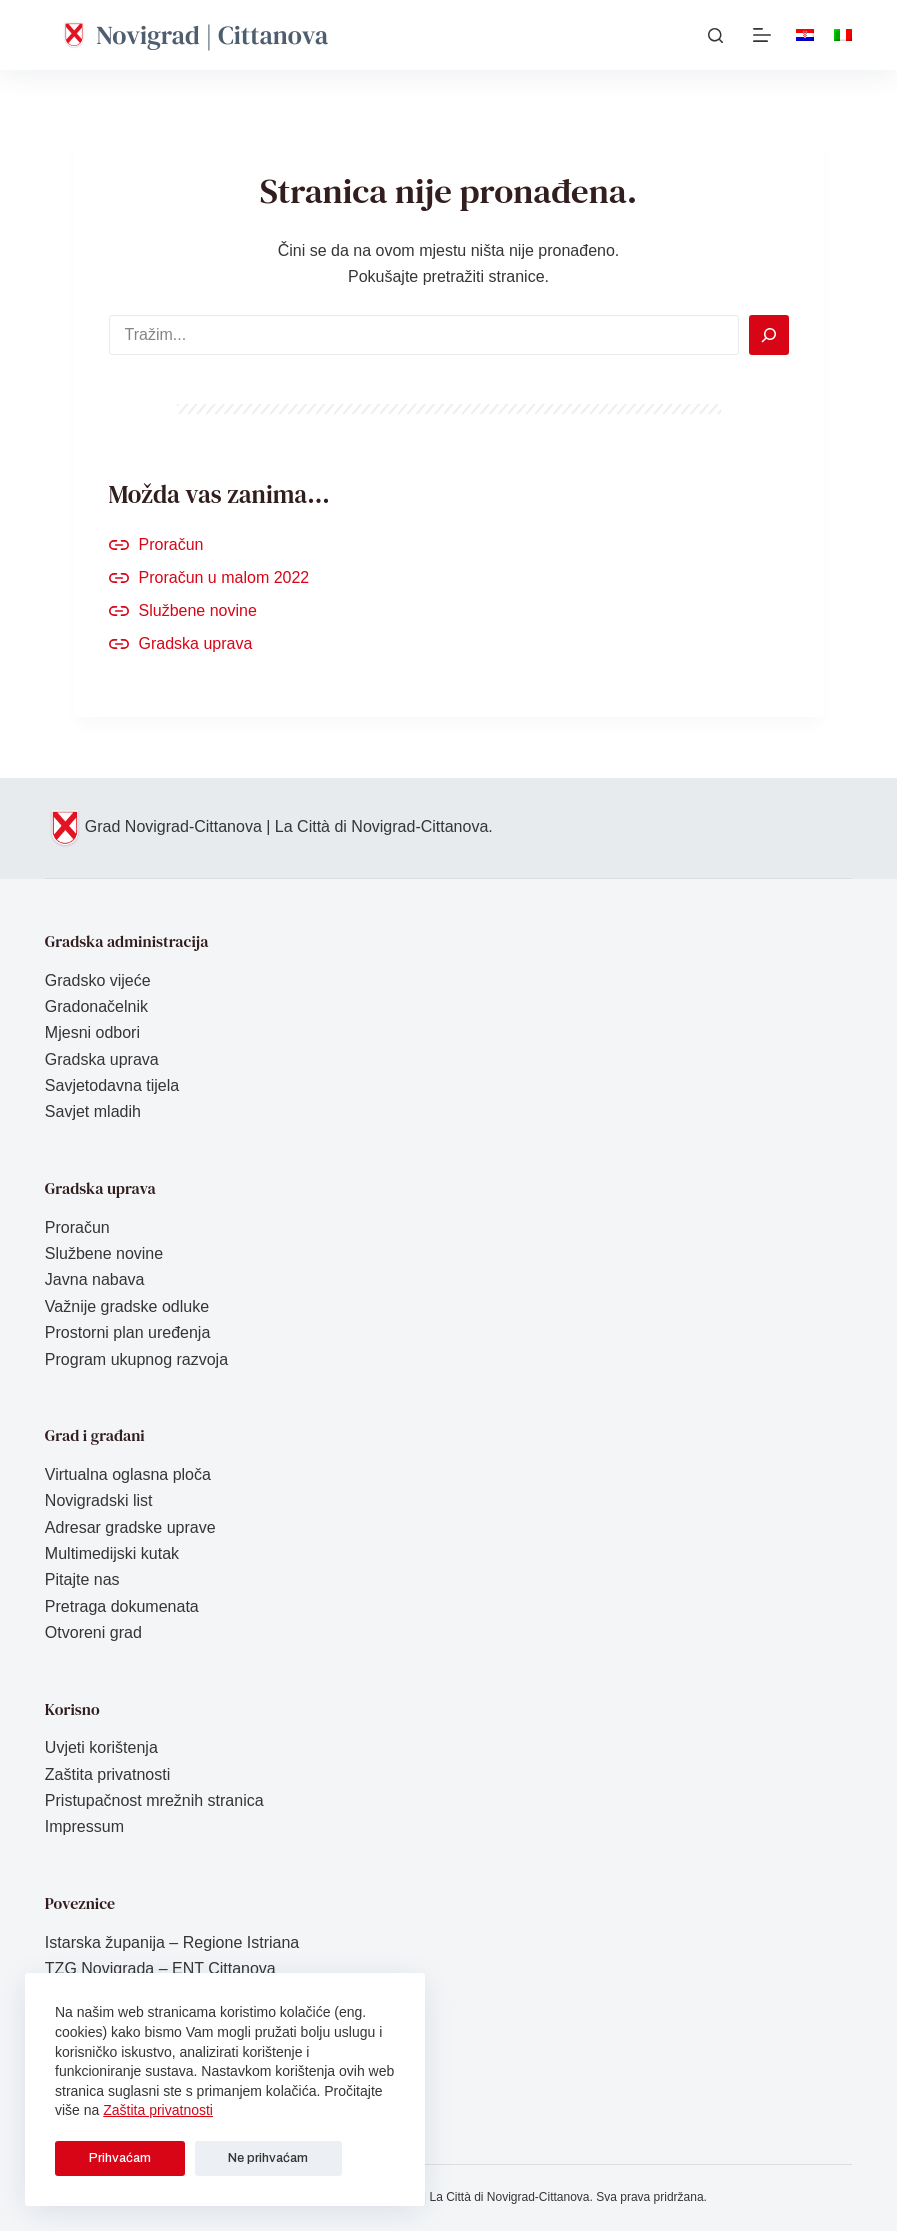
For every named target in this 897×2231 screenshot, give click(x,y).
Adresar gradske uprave (130, 1527)
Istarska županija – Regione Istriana (172, 1942)
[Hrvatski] (805, 35)
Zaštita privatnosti (158, 2110)
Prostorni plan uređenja (127, 1332)
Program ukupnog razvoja (136, 1359)
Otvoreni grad (93, 1632)
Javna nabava (95, 1279)
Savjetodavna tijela (112, 1085)
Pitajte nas (82, 1579)
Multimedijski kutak (112, 1553)
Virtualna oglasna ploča (128, 1474)
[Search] (769, 335)
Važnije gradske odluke (127, 1306)
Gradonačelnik (96, 1006)
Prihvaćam (106, 2158)
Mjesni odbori (92, 1032)
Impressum (84, 1826)
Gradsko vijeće (98, 980)
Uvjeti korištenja (101, 1747)
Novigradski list (99, 1500)
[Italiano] (843, 35)
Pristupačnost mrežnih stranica (154, 1800)
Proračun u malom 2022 (224, 577)
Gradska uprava (196, 643)
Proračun (171, 544)
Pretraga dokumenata (122, 1606)
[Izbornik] (762, 35)
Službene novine (198, 610)
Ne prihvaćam (227, 2158)
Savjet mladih (93, 1111)
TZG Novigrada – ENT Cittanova (160, 1968)
